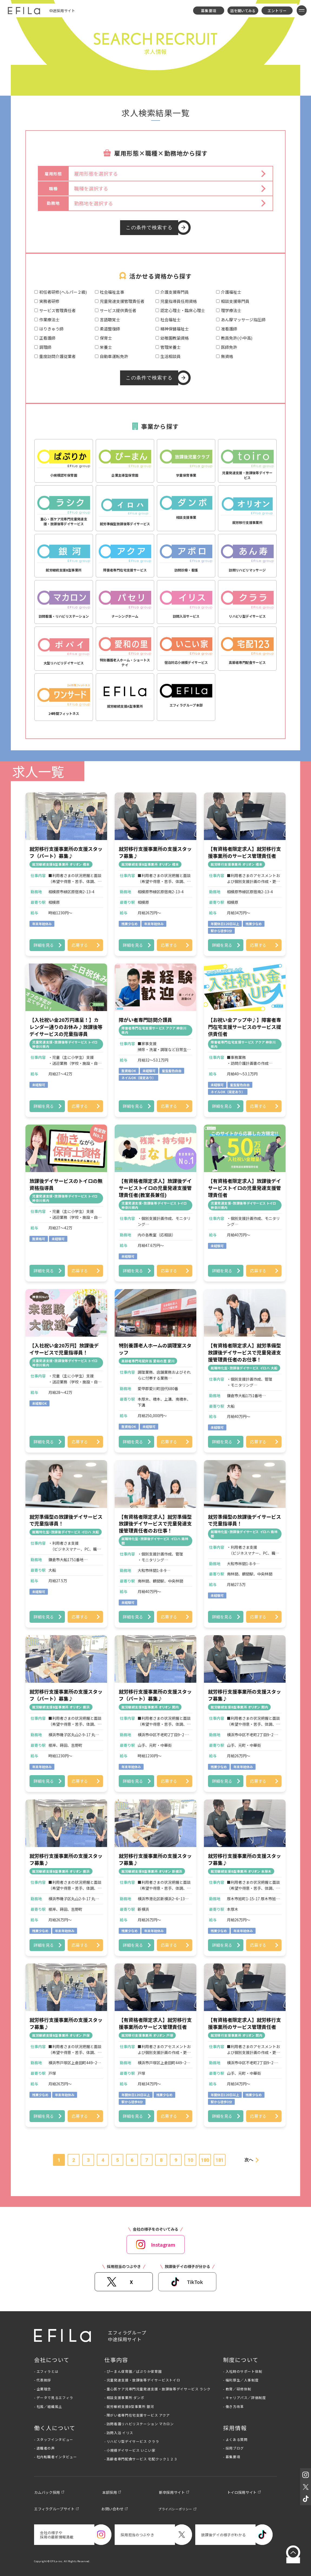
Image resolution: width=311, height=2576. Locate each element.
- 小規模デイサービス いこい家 (130, 2450)
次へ (248, 2159)
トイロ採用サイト (242, 2492)
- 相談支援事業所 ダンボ (124, 2397)
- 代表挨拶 (42, 2380)
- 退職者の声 (44, 2448)
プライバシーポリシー (175, 2509)
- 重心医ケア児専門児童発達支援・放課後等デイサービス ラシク (157, 2388)
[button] (171, 173)
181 (220, 2160)
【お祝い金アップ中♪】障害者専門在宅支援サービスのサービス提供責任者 (244, 1026)
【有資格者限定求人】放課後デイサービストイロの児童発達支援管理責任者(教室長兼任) (155, 1187)
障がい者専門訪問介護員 (145, 1019)
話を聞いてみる (242, 10)
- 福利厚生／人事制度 (241, 2380)
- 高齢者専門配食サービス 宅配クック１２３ (141, 2458)
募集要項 (208, 10)
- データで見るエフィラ (53, 2397)
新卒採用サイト (172, 2492)
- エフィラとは (46, 2371)
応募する (80, 945)
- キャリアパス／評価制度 (244, 2397)
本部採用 (109, 2492)
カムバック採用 (47, 2492)
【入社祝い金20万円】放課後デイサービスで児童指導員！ (64, 1349)
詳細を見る (44, 945)
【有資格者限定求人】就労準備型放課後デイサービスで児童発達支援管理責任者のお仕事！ (244, 1352)
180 (205, 2160)
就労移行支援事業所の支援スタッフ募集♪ (155, 852)
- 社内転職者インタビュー (55, 2456)
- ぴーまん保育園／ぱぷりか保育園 (133, 2371)
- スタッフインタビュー (53, 2439)
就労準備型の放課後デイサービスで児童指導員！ (65, 1520)
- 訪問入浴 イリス (118, 2432)
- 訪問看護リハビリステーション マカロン (139, 2423)
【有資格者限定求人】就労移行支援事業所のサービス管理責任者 (244, 852)
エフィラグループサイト (54, 2508)
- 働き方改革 (233, 2406)
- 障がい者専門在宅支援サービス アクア (137, 2415)
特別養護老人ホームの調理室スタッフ (155, 1349)
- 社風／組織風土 (48, 2406)
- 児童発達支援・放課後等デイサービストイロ (142, 2380)
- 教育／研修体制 (237, 2388)
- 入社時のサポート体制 (242, 2371)
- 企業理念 (42, 2388)
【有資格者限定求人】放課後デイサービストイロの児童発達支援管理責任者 (244, 1187)
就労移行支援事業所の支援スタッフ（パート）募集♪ (65, 852)
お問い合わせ (112, 2508)
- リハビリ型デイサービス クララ (131, 2441)
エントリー (277, 10)
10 (190, 2160)
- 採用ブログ (233, 2448)
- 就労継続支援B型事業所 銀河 (129, 2406)
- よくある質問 (235, 2439)
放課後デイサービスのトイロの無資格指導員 (65, 1184)
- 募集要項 (231, 2456)
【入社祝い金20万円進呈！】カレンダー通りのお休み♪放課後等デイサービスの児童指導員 (65, 1026)
